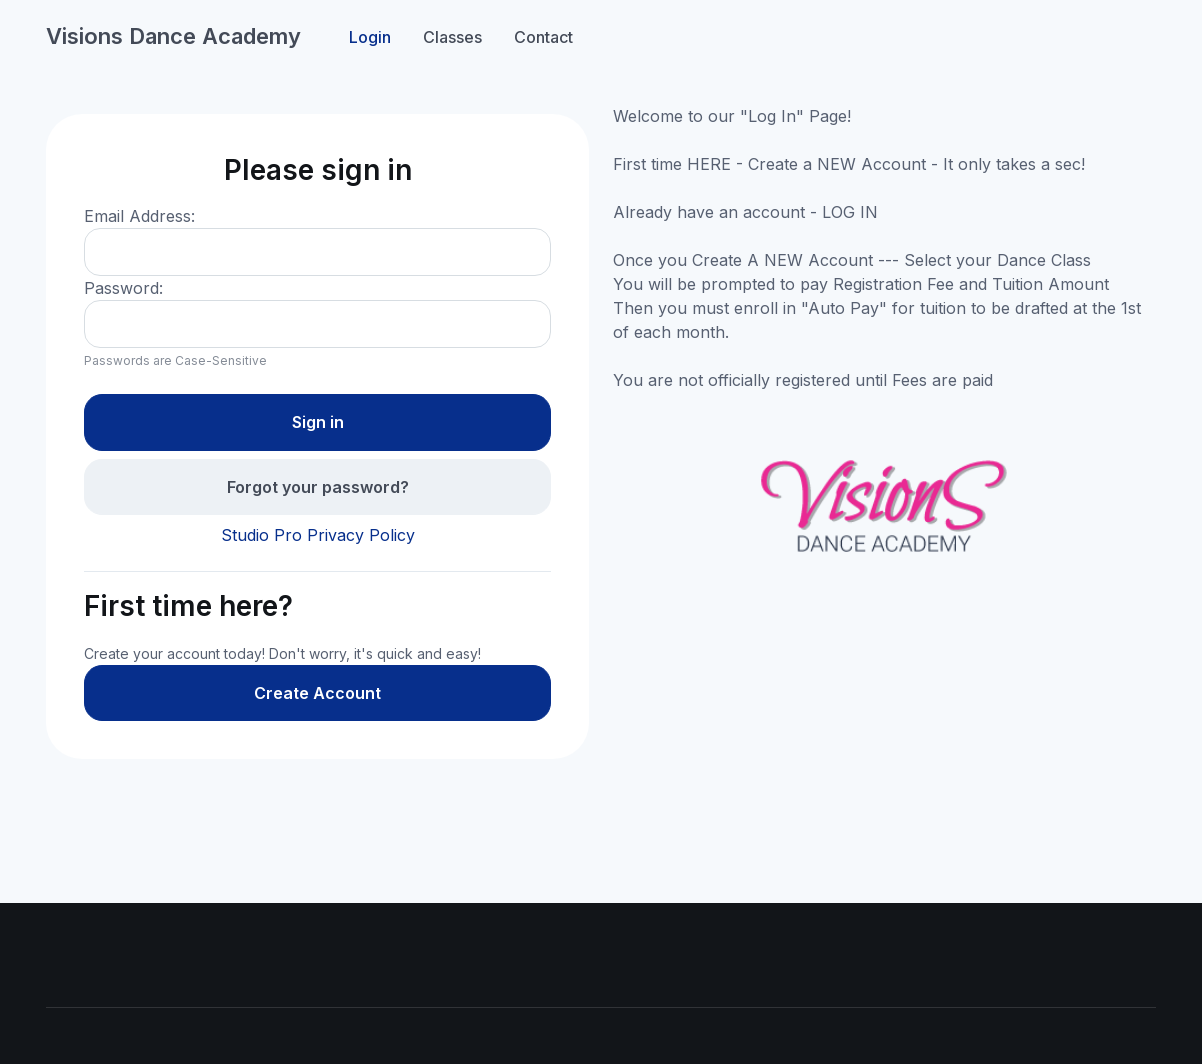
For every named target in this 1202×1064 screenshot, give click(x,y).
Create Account (317, 693)
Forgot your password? (318, 487)
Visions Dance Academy (173, 36)
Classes (452, 37)
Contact (543, 37)
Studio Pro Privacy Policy (318, 535)
